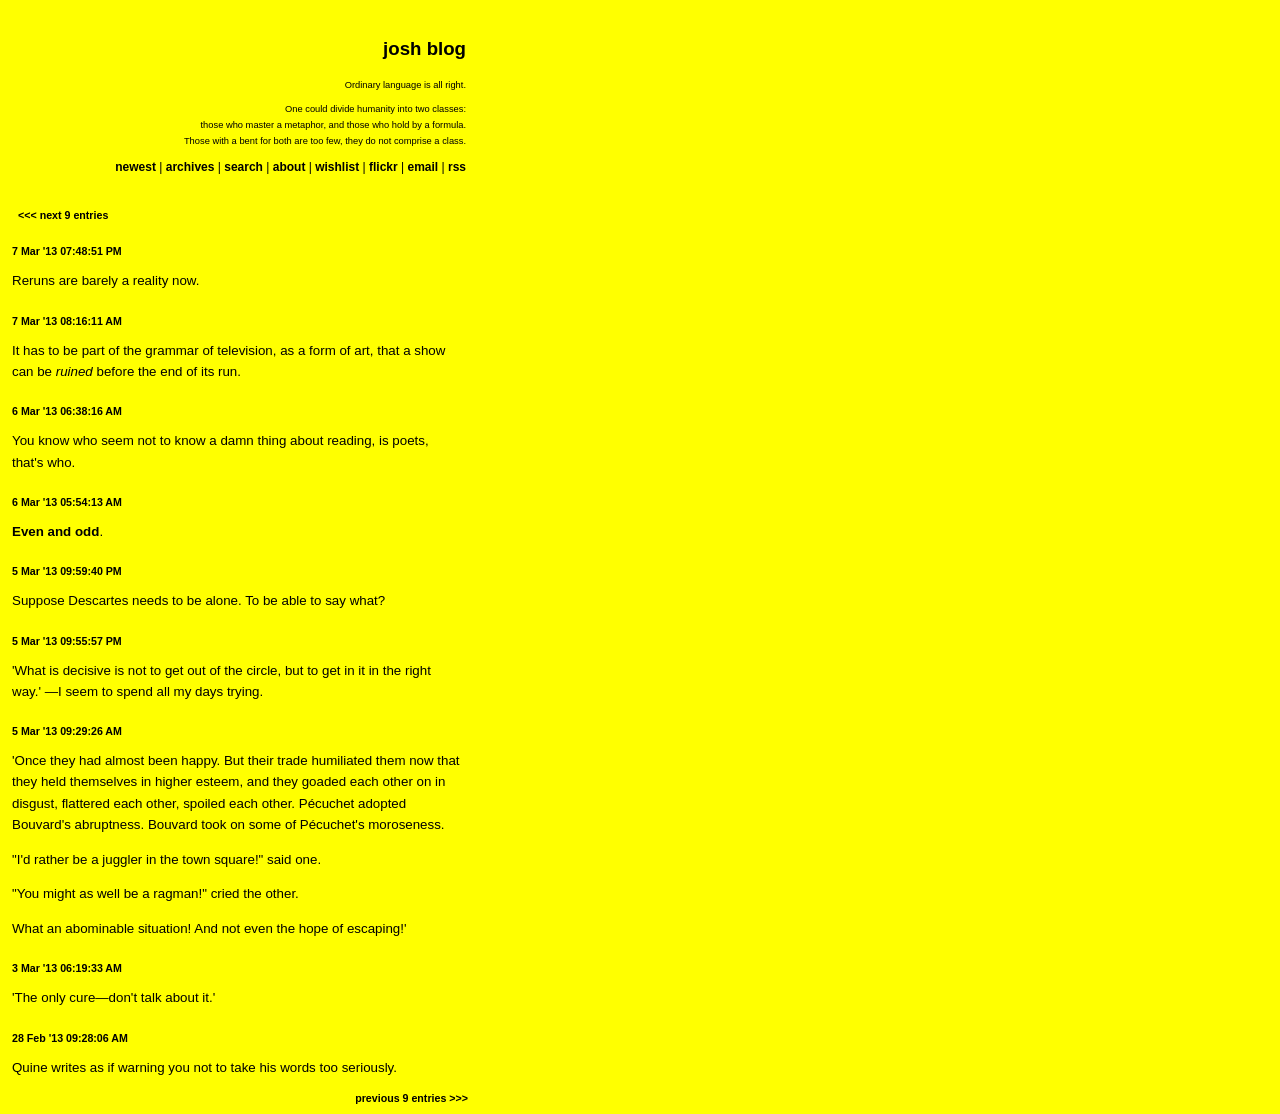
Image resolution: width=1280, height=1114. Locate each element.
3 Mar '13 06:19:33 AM (67, 968)
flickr (383, 167)
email (422, 167)
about (289, 167)
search (243, 167)
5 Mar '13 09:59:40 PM (67, 571)
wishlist (337, 167)
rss (457, 167)
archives (190, 167)
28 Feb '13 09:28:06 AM (70, 1038)
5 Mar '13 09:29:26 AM (67, 731)
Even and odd (55, 531)
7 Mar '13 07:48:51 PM (67, 251)
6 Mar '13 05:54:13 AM (67, 502)
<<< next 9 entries (63, 215)
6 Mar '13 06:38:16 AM (67, 411)
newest (135, 167)
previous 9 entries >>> (411, 1098)
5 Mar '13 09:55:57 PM (67, 641)
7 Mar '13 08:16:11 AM (67, 321)
